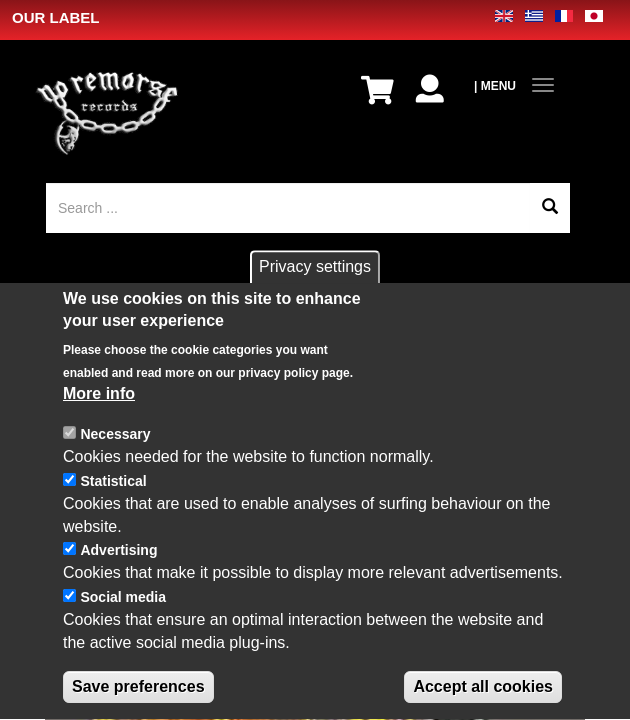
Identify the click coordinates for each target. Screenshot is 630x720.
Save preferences (138, 700)
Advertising (118, 565)
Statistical (113, 496)
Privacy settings (315, 281)
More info (99, 408)
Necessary (115, 449)
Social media (123, 612)
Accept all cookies (483, 700)
